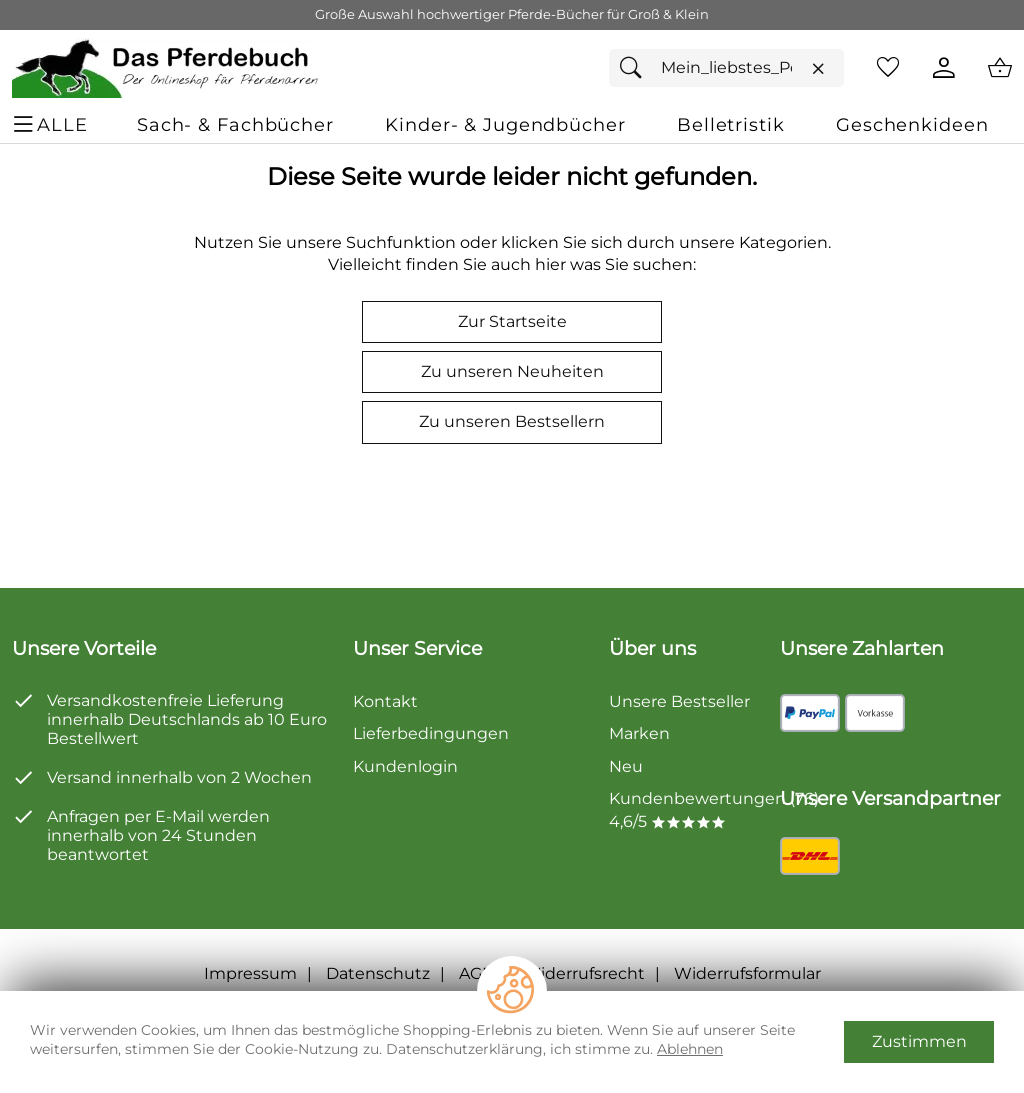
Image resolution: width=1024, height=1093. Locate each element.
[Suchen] (636, 68)
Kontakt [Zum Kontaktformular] (385, 701)
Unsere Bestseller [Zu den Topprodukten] (679, 701)
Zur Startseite (512, 321)
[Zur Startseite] (166, 68)
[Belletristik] (731, 124)
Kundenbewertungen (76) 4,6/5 (714, 809)
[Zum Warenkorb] (1000, 68)
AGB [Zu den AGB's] (476, 973)
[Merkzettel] (888, 68)
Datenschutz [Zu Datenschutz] (378, 973)
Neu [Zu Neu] (626, 766)
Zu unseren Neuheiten (512, 371)
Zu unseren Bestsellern (512, 421)
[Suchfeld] (726, 68)
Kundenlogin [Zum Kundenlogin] (405, 766)
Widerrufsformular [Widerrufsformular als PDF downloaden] (747, 973)
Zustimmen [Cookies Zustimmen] (919, 1041)
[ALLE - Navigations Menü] (53, 124)
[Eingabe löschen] (818, 69)
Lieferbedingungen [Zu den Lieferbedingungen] (431, 733)
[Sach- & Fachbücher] (235, 124)
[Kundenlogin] (944, 68)
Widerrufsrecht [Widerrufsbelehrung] (584, 973)
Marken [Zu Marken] (639, 733)
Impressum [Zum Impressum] (250, 973)
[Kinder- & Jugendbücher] (505, 124)
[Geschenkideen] (912, 124)
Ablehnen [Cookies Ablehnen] (690, 1049)
